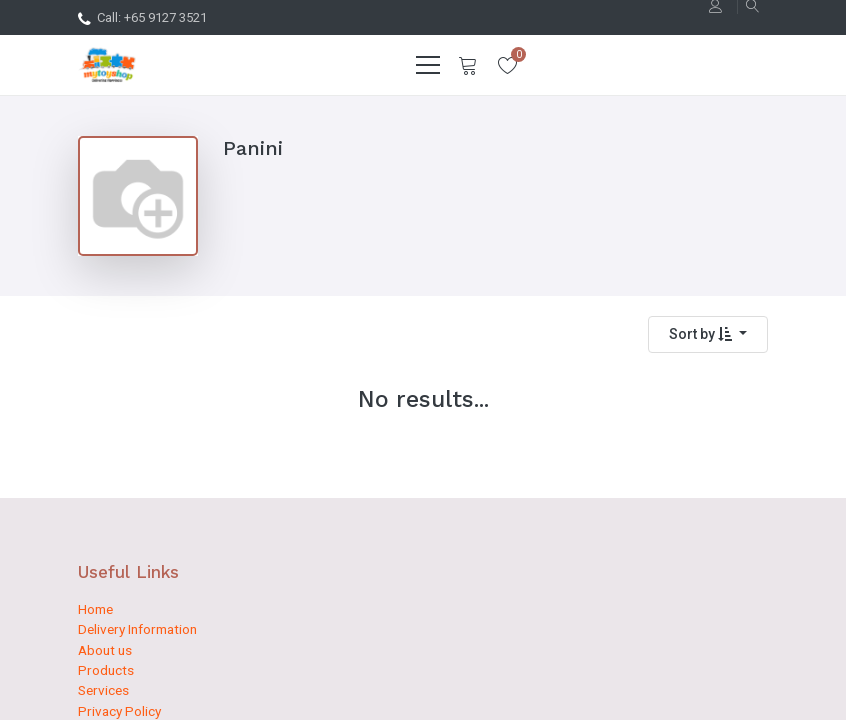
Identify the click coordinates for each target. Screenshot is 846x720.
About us (105, 650)
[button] (708, 334)
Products (106, 670)
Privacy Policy (119, 711)
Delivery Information (137, 629)
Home (95, 609)
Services (103, 690)
